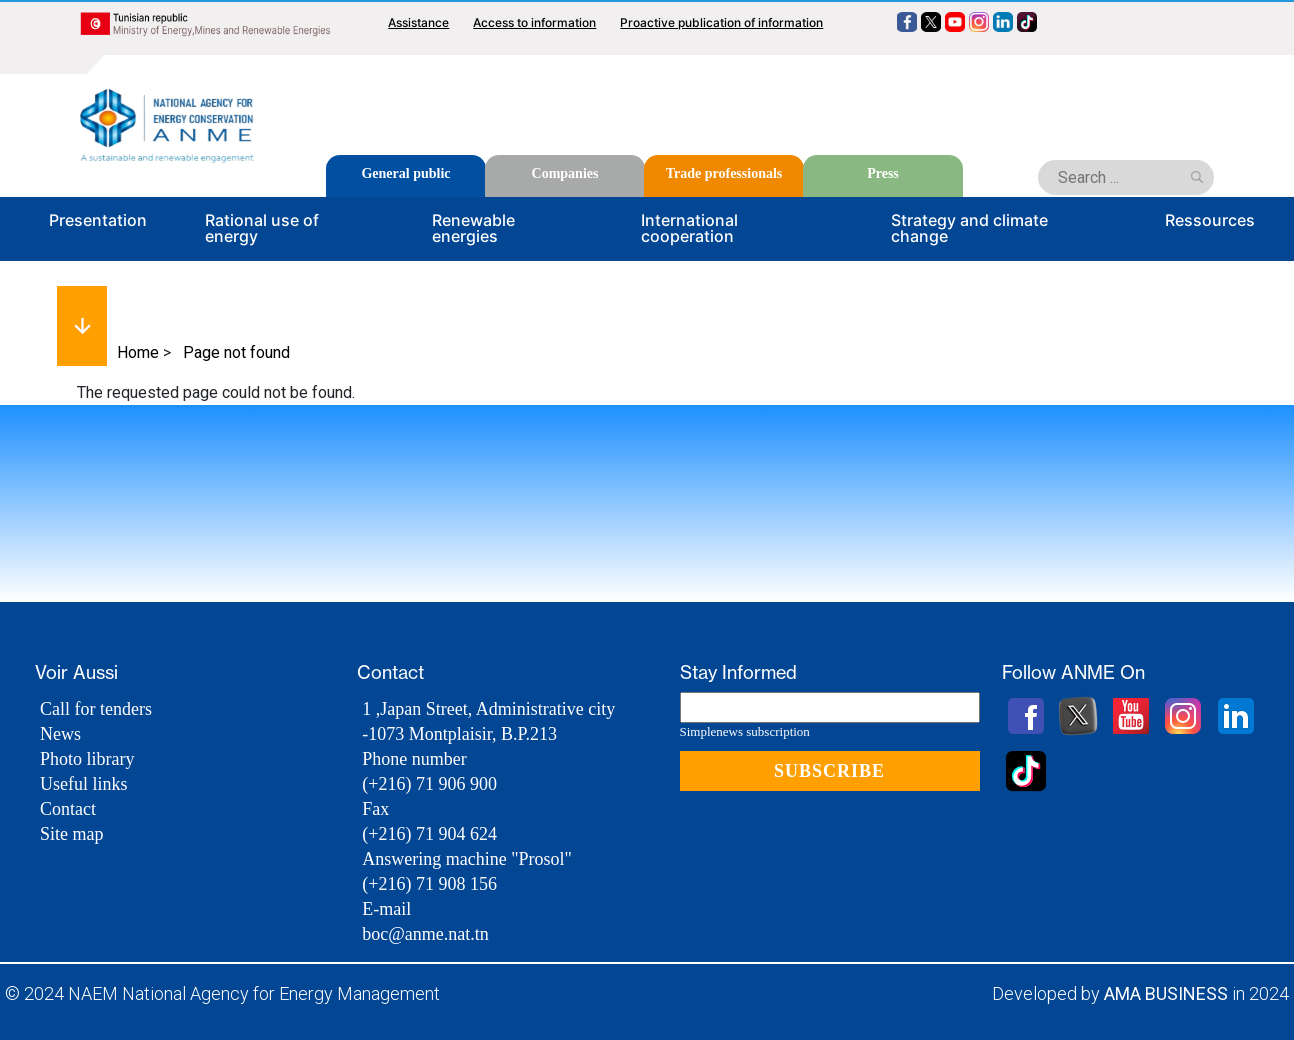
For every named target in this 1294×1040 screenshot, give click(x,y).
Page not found (236, 352)
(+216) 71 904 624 (429, 834)
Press (883, 173)
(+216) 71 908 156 (429, 884)
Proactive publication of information (721, 22)
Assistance (418, 22)
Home (138, 352)
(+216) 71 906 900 (429, 784)
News (60, 734)
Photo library (87, 759)
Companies (565, 173)
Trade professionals (724, 173)
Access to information (534, 22)
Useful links (84, 784)
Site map (72, 834)
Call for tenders (96, 709)
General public (405, 173)
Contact (68, 809)
